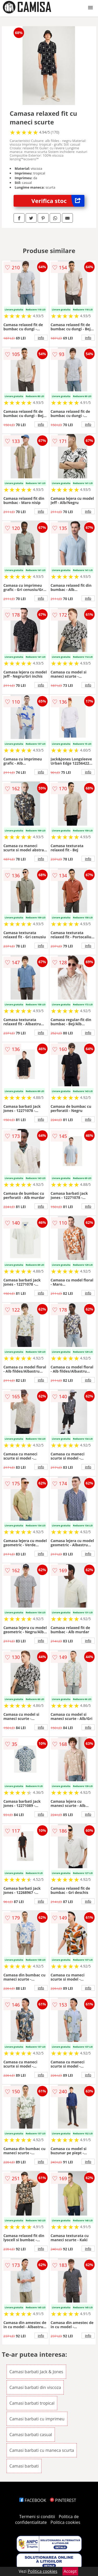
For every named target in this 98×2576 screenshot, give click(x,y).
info (41, 337)
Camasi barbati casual (30, 2434)
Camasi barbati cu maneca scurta (41, 2450)
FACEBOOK (32, 2500)
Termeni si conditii (37, 2516)
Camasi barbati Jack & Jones (36, 2372)
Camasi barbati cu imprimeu (37, 2419)
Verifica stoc (57, 201)
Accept (70, 2571)
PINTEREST (63, 2500)
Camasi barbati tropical (32, 2403)
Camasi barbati (24, 2466)
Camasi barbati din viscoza (35, 2387)
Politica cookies (65, 2522)
